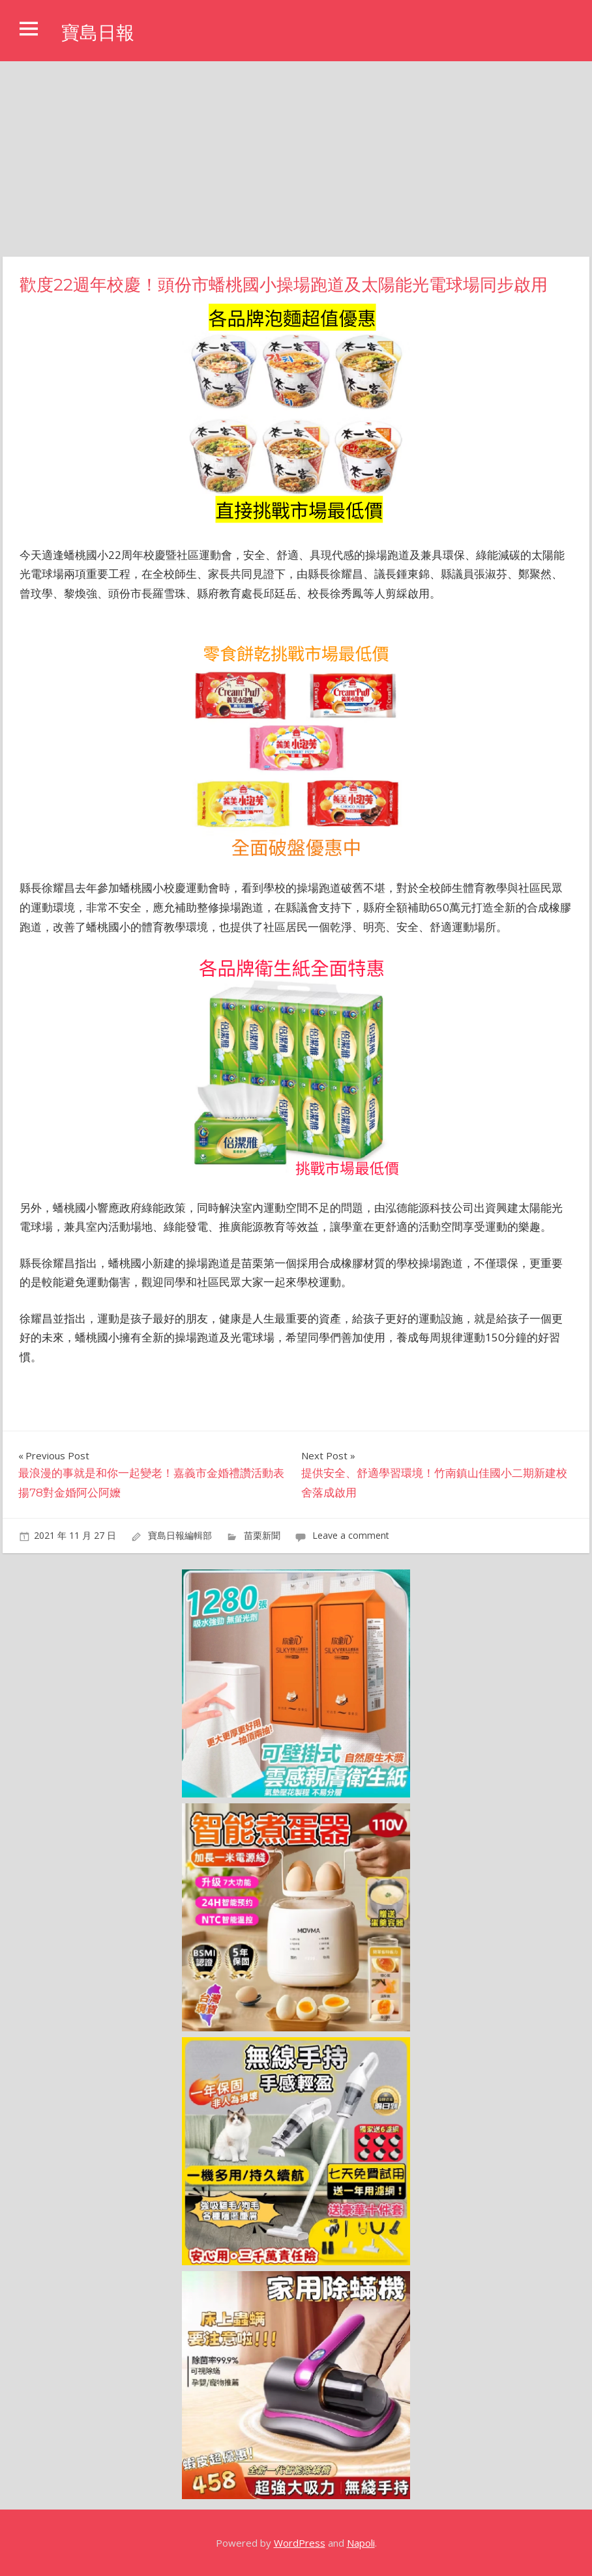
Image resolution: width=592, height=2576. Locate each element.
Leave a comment (350, 1535)
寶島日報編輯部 (180, 1535)
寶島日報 (103, 31)
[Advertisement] (296, 159)
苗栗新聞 (262, 1535)
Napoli (361, 2542)
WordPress (299, 2542)
